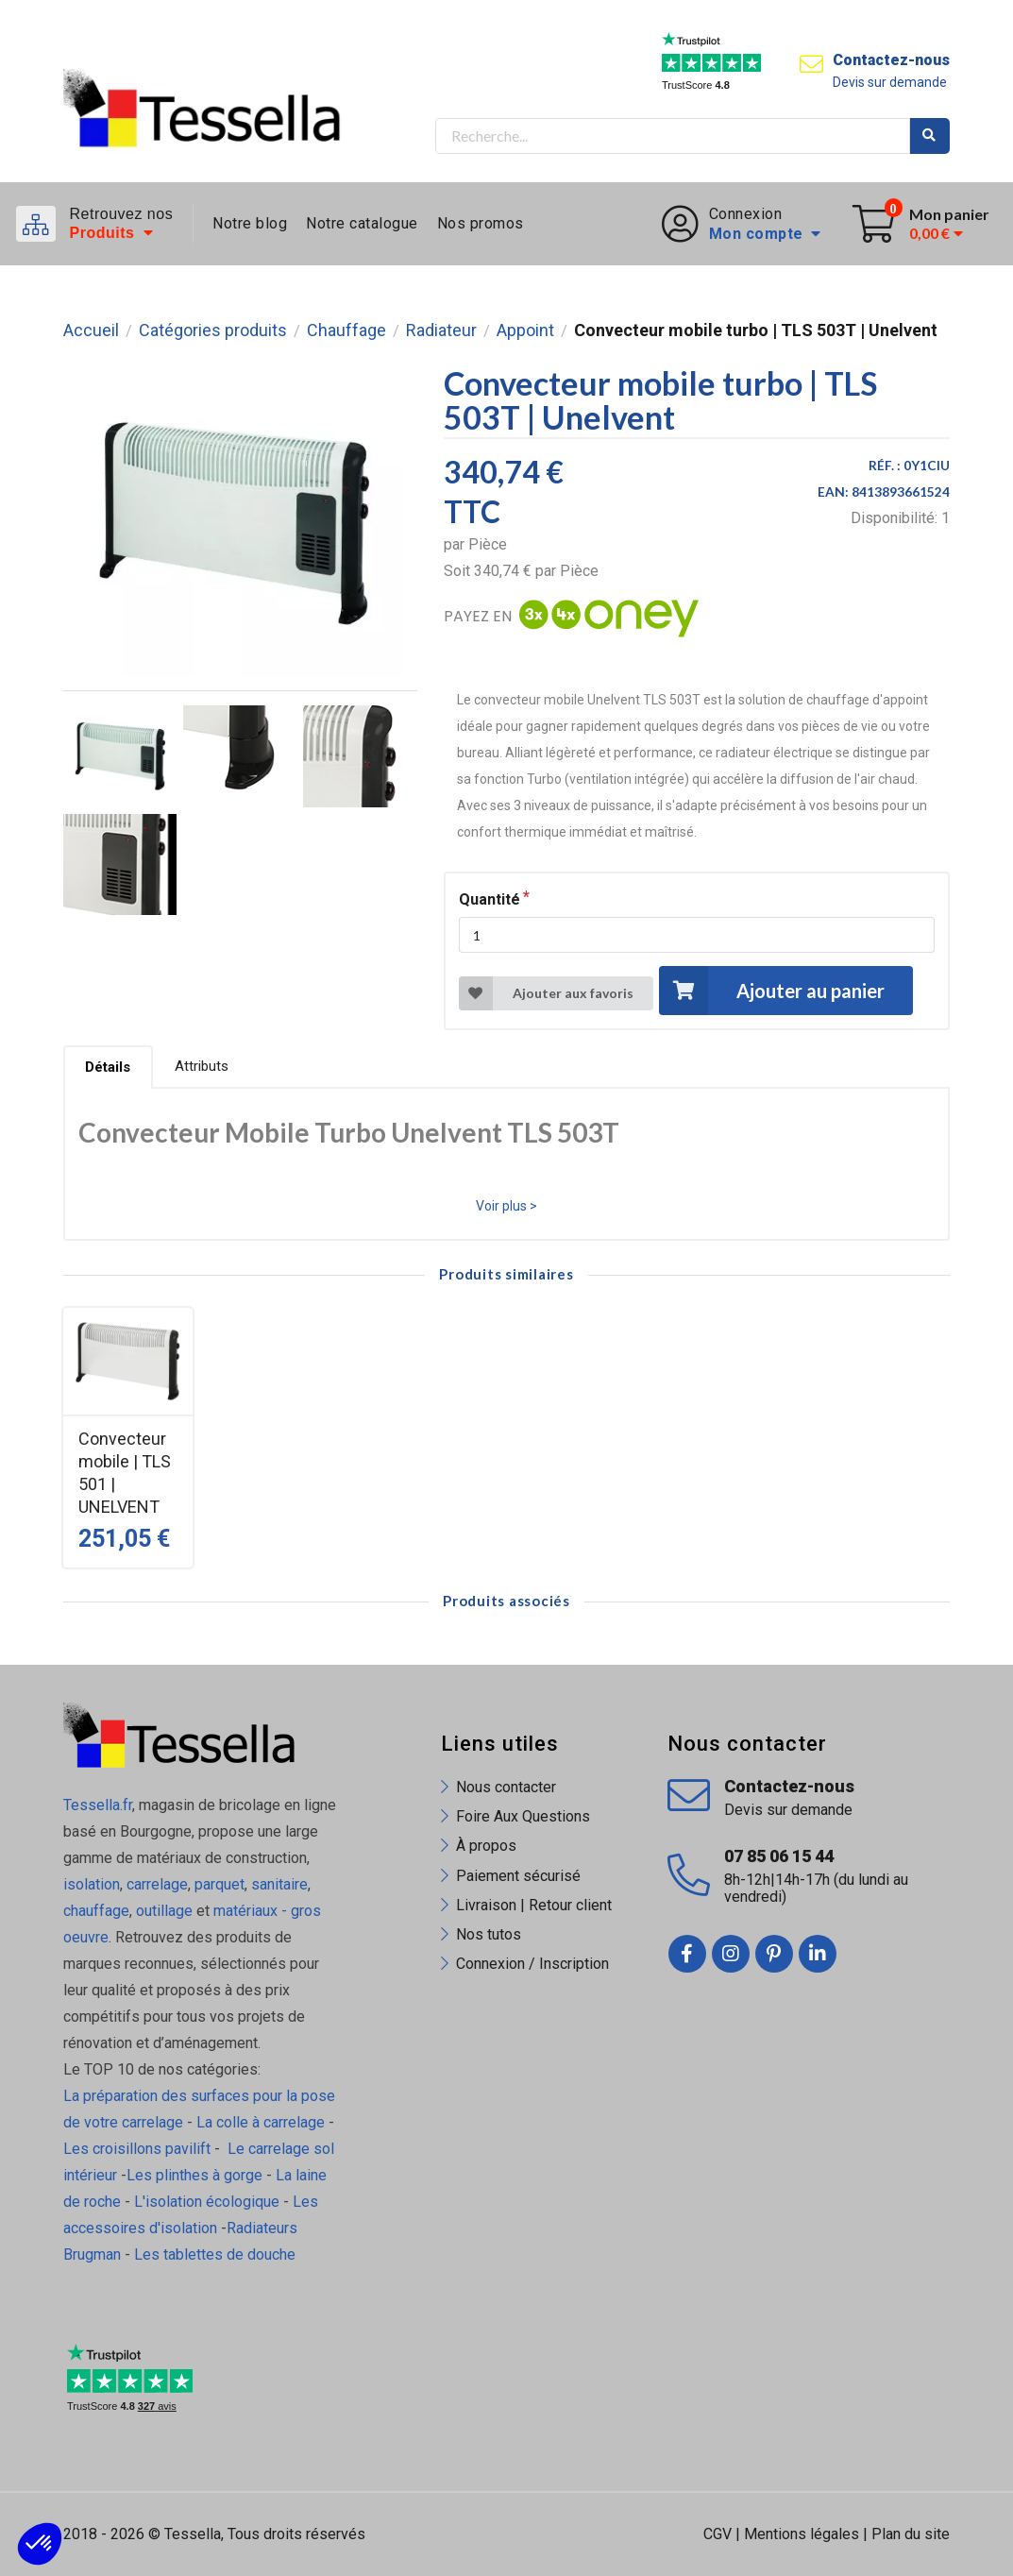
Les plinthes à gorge (194, 2175)
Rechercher (930, 136)
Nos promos (480, 223)
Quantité (489, 899)
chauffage (96, 1911)
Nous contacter (506, 1787)
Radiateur (441, 330)
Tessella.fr (97, 1805)
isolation (91, 1884)
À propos (486, 1846)
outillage (164, 1911)
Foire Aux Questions (523, 1816)
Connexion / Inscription (532, 1964)
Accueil (91, 330)
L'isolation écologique (206, 2202)
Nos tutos (488, 1934)
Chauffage (346, 330)
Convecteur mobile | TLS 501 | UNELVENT (124, 1473)
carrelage (157, 1884)
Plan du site (910, 2534)
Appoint (525, 330)
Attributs (201, 1066)
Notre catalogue (362, 223)
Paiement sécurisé (518, 1876)
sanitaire (279, 1884)
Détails (107, 1067)
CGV (717, 2534)
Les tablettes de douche (216, 2254)
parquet (219, 1884)
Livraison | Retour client (534, 1905)
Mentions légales (801, 2534)
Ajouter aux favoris (546, 993)
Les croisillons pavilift (137, 2149)
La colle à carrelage (260, 2122)
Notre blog (249, 223)
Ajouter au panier (771, 990)
